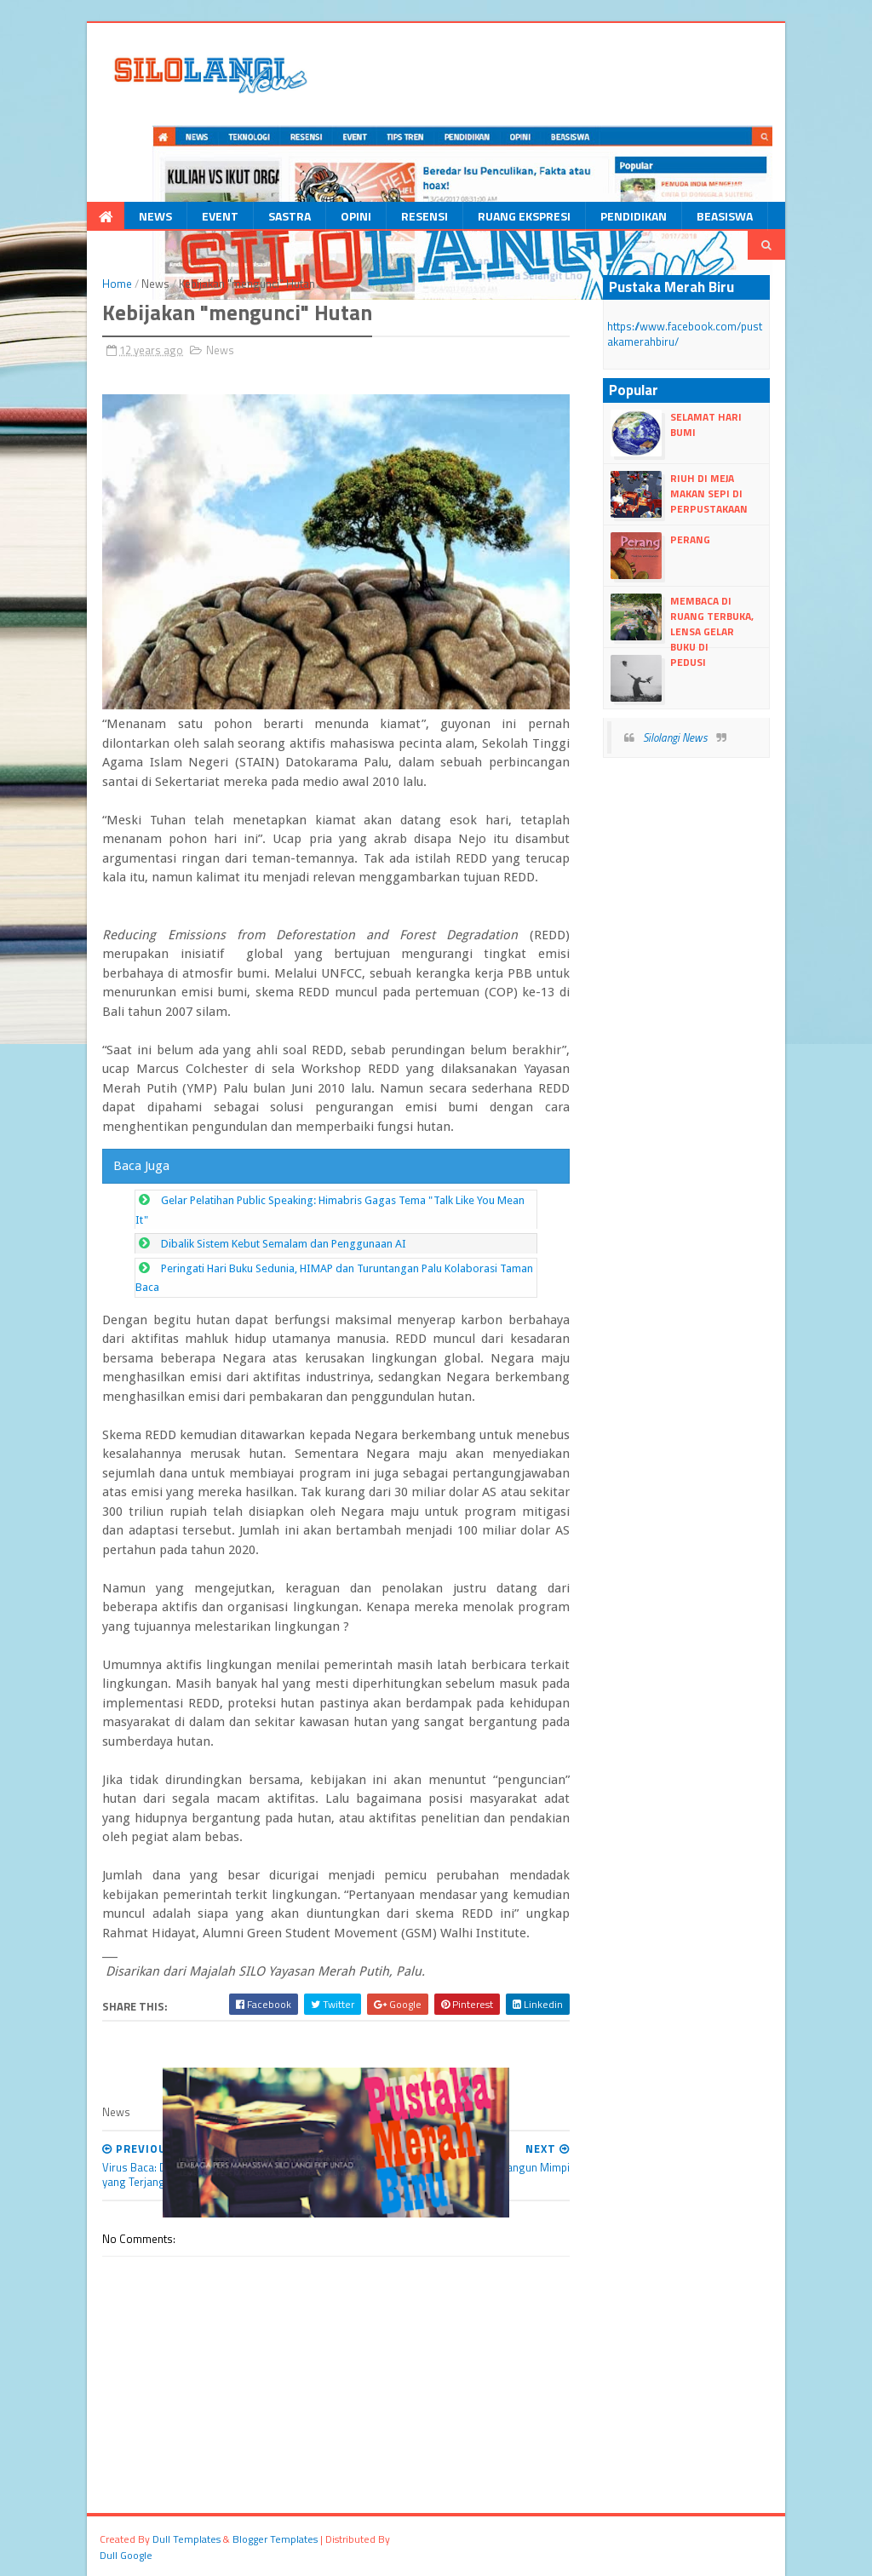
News (155, 216)
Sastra (289, 216)
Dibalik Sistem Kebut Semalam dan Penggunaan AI (283, 1243)
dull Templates (186, 2539)
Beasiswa (725, 216)
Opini (356, 216)
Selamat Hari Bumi (706, 424)
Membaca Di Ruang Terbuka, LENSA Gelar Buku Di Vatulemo (682, 632)
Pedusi (688, 662)
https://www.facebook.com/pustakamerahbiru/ (684, 334)
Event (220, 216)
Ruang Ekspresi (524, 216)
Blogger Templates (275, 2539)
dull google (126, 2555)
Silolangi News (675, 737)
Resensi (424, 216)
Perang (690, 539)
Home (117, 283)
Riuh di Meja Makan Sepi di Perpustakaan (709, 493)
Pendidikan (633, 216)
